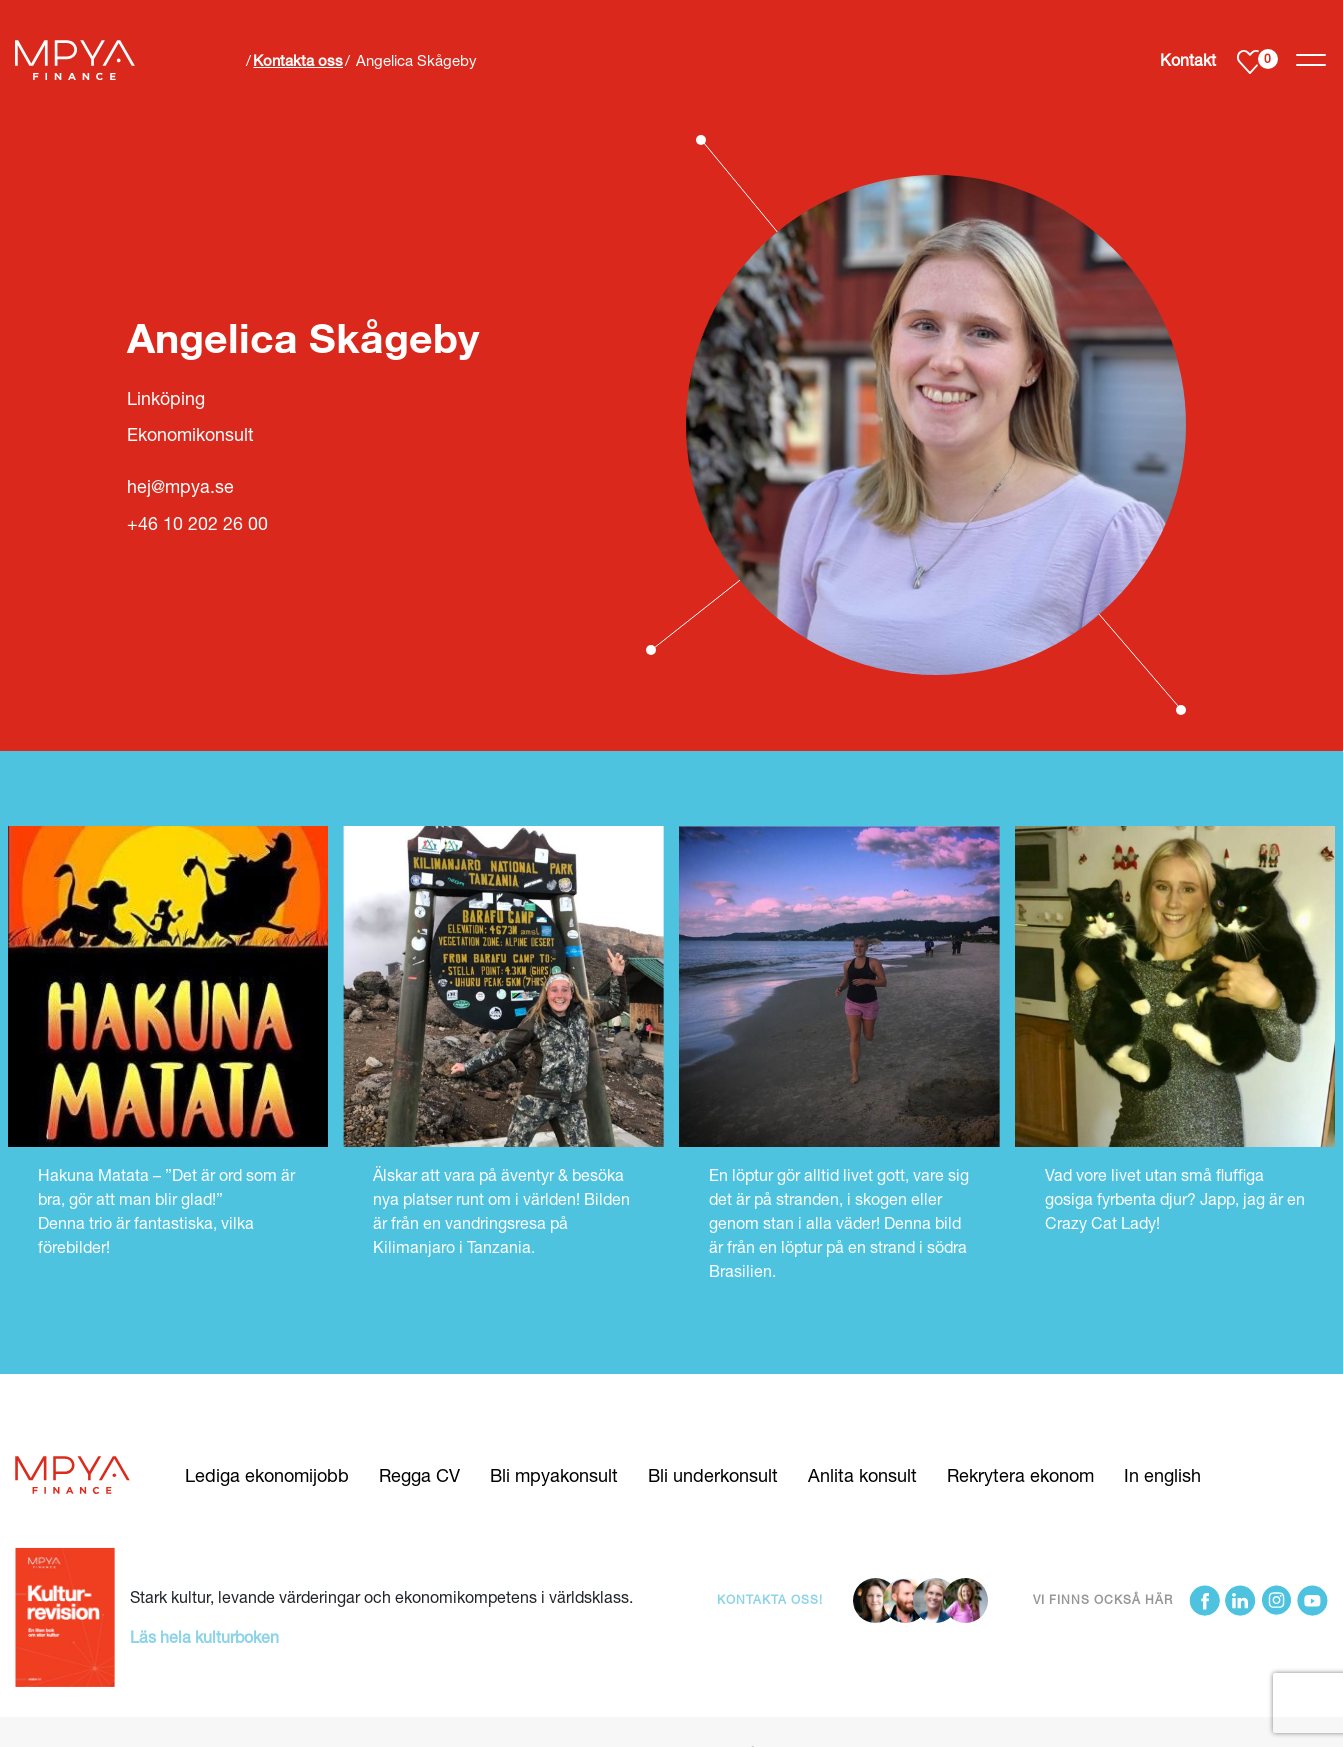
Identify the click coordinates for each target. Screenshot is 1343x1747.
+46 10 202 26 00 (197, 523)
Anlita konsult (862, 1475)
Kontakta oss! (770, 1599)
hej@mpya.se (180, 486)
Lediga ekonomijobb (267, 1475)
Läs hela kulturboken (204, 1636)
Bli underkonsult (713, 1475)
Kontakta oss (298, 60)
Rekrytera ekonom (1020, 1475)
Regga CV (419, 1475)
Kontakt (1188, 59)
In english (1162, 1475)
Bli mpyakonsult (554, 1475)
